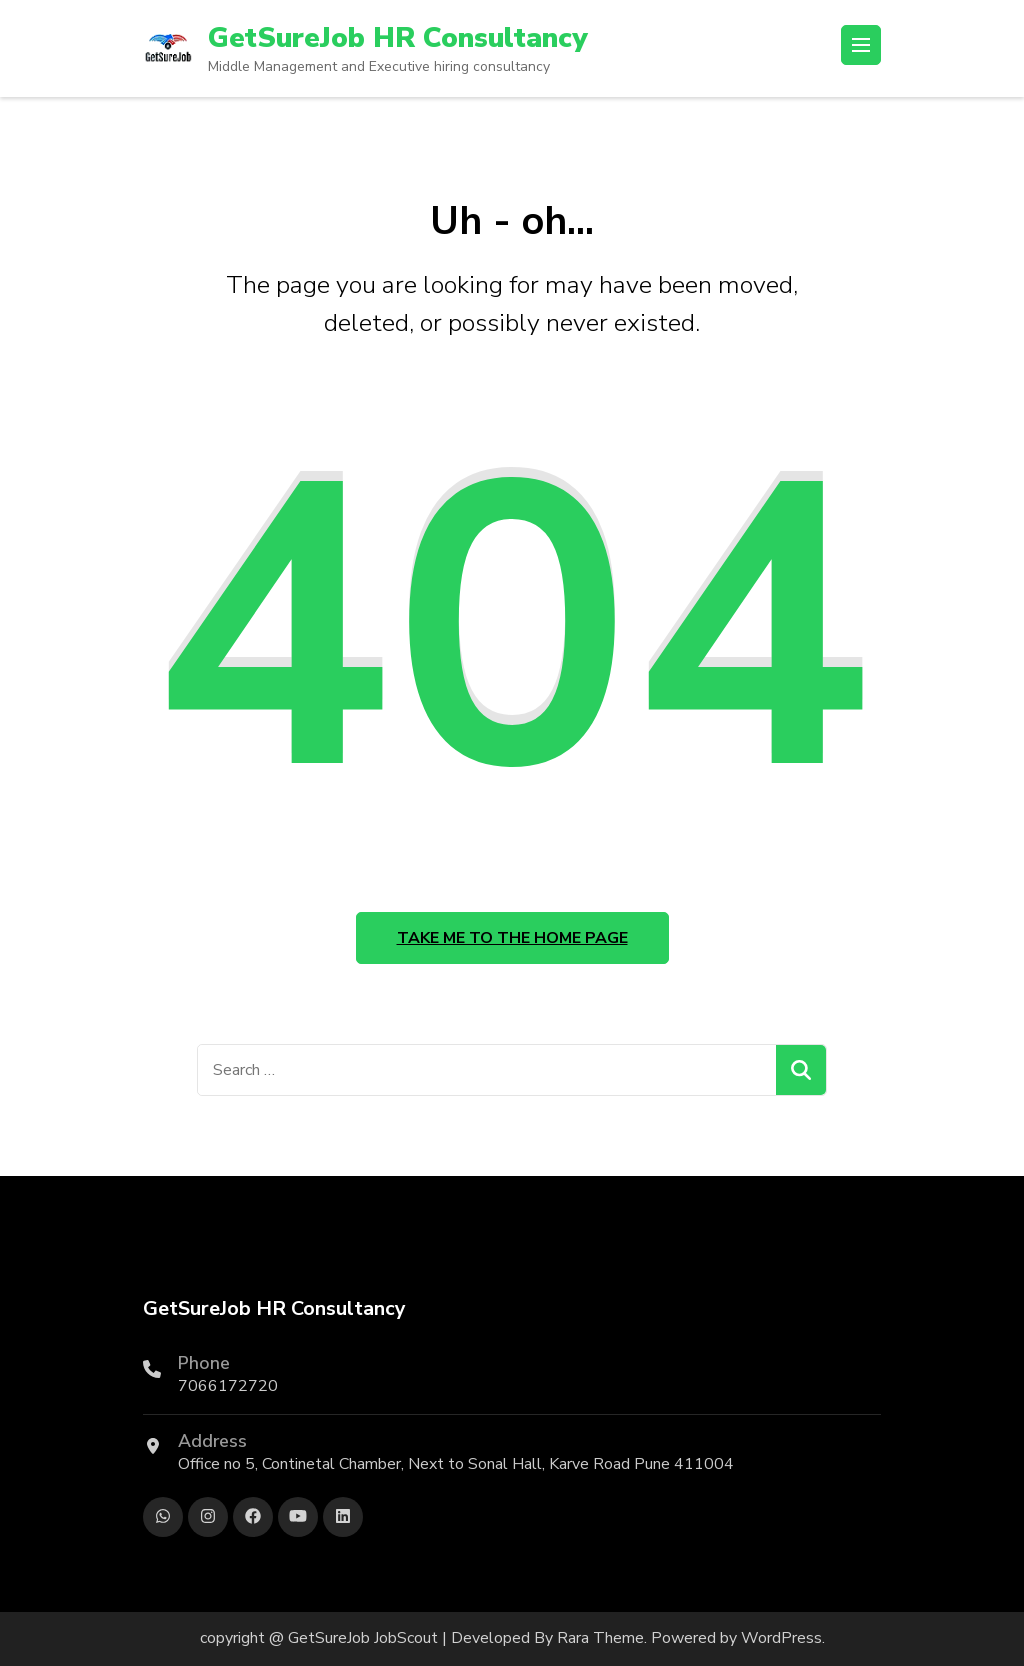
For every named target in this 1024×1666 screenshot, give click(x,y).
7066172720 (228, 1386)
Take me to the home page (512, 938)
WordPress (781, 1638)
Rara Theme (600, 1638)
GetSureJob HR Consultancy (397, 38)
